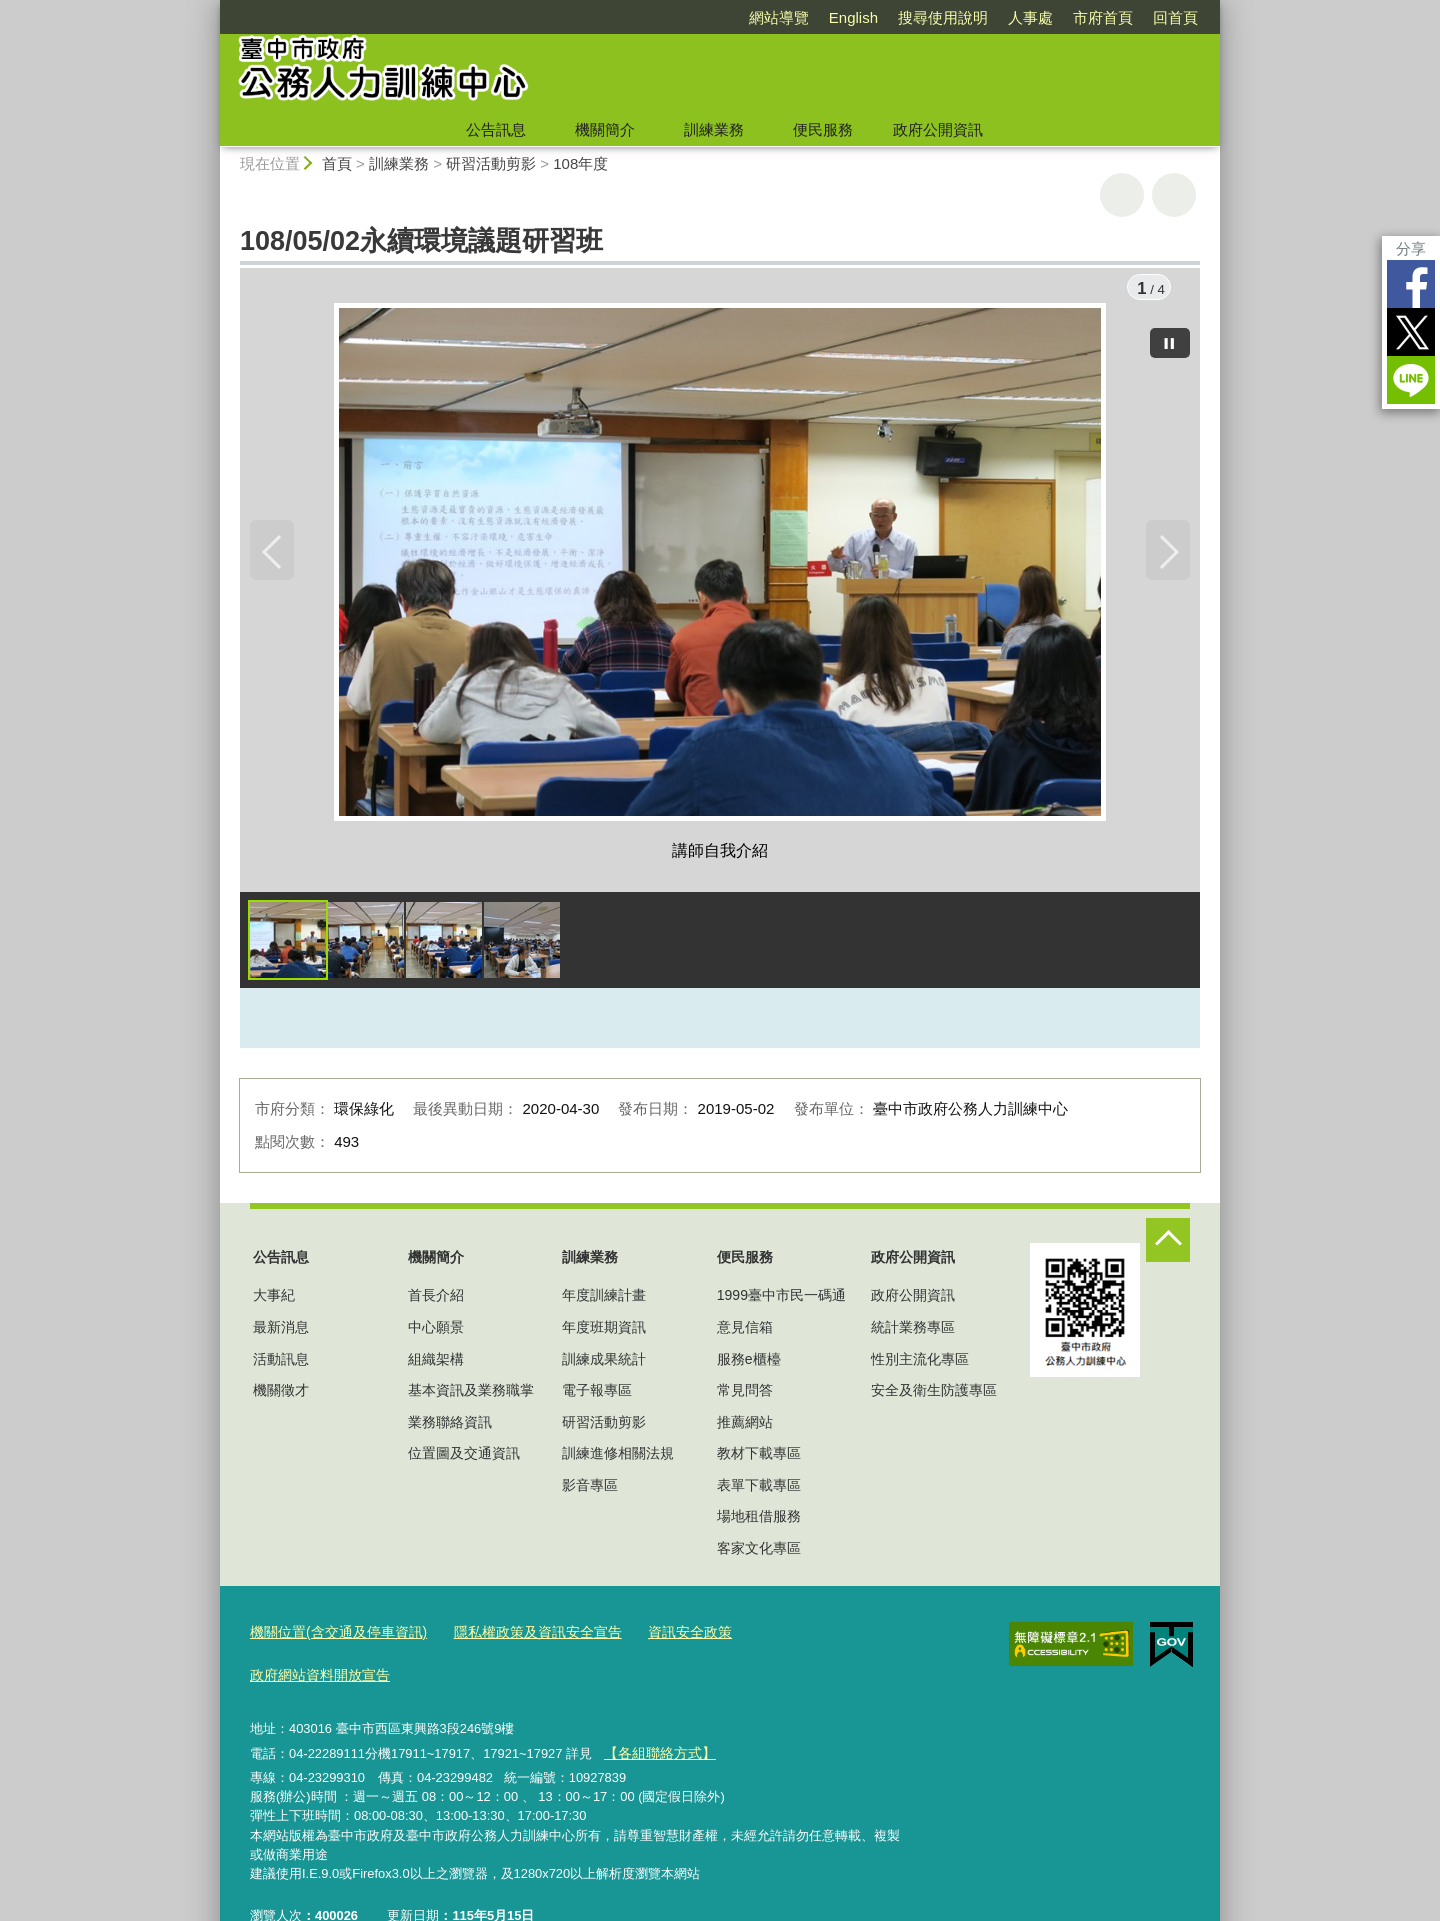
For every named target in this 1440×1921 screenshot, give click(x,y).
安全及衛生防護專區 (934, 1393)
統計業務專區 (913, 1330)
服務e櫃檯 (749, 1362)
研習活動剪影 (491, 163)
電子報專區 (597, 1393)
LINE (1411, 380)
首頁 (337, 163)
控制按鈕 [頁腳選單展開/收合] (1168, 1243)
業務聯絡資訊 (450, 1425)
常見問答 (745, 1393)
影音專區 (590, 1488)
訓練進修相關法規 (618, 1457)
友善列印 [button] (1122, 195)
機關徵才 (281, 1393)
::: (211, 8)
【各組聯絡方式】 (655, 1709)
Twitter (1411, 332)
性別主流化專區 (920, 1362)
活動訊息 (281, 1362)
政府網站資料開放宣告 (793, 1634)
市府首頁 (1103, 17)
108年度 (580, 163)
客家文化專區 (759, 1551)
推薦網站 (745, 1425)
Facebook (1411, 284)
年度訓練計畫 (604, 1299)
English (853, 17)
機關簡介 (605, 129)
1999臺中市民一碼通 (781, 1299)
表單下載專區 (759, 1488)
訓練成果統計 (604, 1362)
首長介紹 (436, 1299)
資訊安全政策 (663, 1634)
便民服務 (823, 129)
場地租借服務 (759, 1520)
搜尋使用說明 (943, 17)
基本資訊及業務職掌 (471, 1393)
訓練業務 (714, 129)
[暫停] (1170, 340)
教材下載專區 (759, 1457)
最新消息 (281, 1330)
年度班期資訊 (604, 1330)
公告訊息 (496, 129)
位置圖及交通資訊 (464, 1457)
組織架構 (436, 1362)
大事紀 (274, 1299)
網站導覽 (779, 17)
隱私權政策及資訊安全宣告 (519, 1634)
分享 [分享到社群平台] (1411, 248)
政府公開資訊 (938, 129)
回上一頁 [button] (1174, 195)
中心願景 (436, 1330)
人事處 (1030, 17)
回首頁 (1175, 17)
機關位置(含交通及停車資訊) (332, 1634)
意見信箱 (745, 1330)
